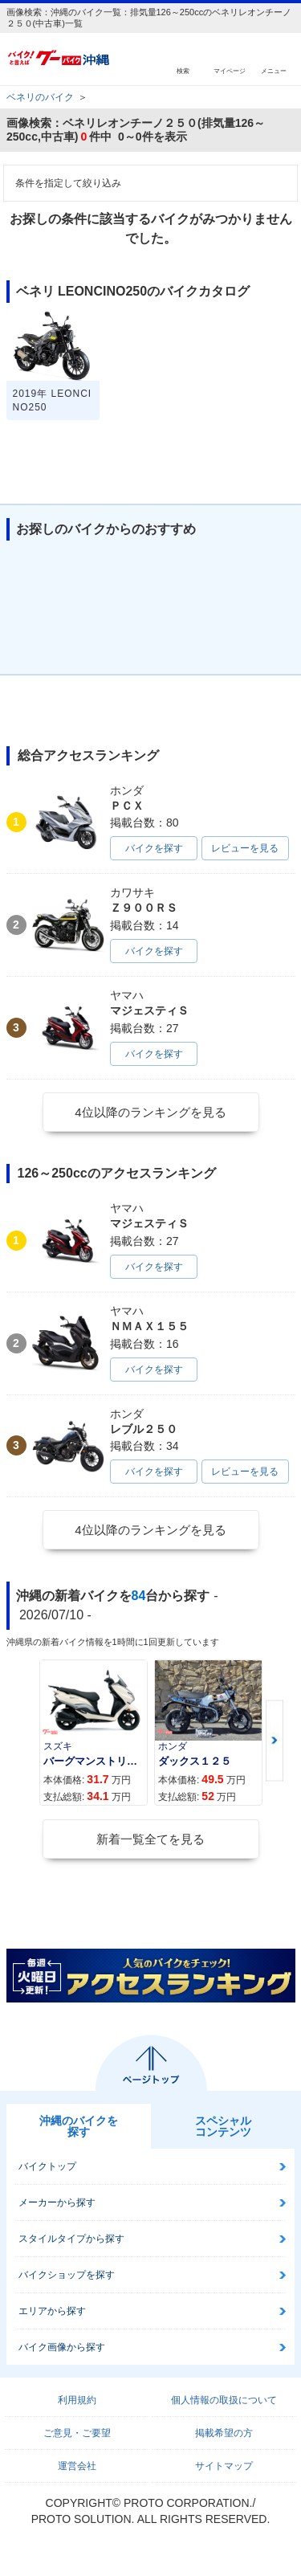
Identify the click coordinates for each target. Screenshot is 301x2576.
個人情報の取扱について (224, 2400)
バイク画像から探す (61, 2347)
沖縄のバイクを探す (78, 2126)
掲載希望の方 (224, 2433)
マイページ (230, 70)
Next (274, 1741)
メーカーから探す (57, 2202)
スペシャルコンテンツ (223, 2126)
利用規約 (77, 2400)
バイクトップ (47, 2166)
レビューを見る (245, 848)
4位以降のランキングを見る (150, 1112)
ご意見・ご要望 (77, 2433)
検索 (183, 70)
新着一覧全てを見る (150, 1839)
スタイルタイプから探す (71, 2238)
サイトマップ (224, 2466)
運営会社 (77, 2466)
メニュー (274, 70)
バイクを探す (154, 848)
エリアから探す (52, 2311)
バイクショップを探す (66, 2274)
